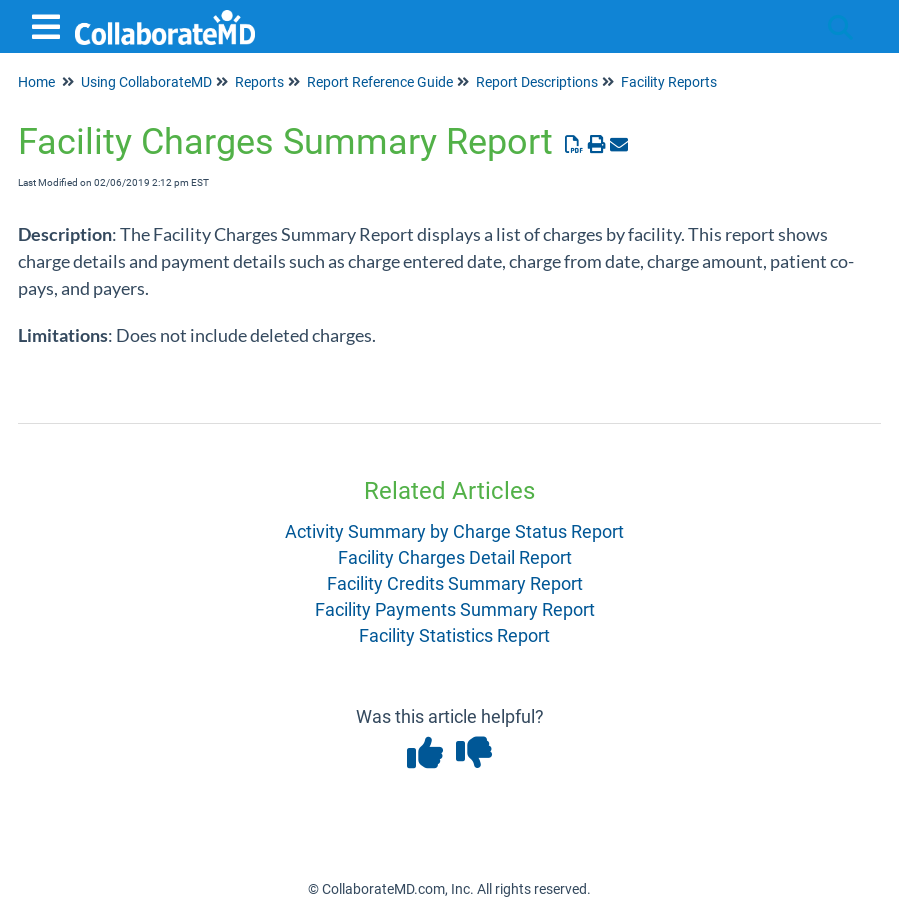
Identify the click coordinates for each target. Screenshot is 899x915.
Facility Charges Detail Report (455, 557)
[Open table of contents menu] (50, 24)
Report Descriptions (537, 82)
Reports (259, 82)
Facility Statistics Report (454, 635)
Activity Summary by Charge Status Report (454, 531)
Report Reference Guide (380, 82)
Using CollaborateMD (146, 82)
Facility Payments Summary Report (455, 609)
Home (36, 82)
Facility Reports (669, 82)
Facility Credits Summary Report (455, 583)
